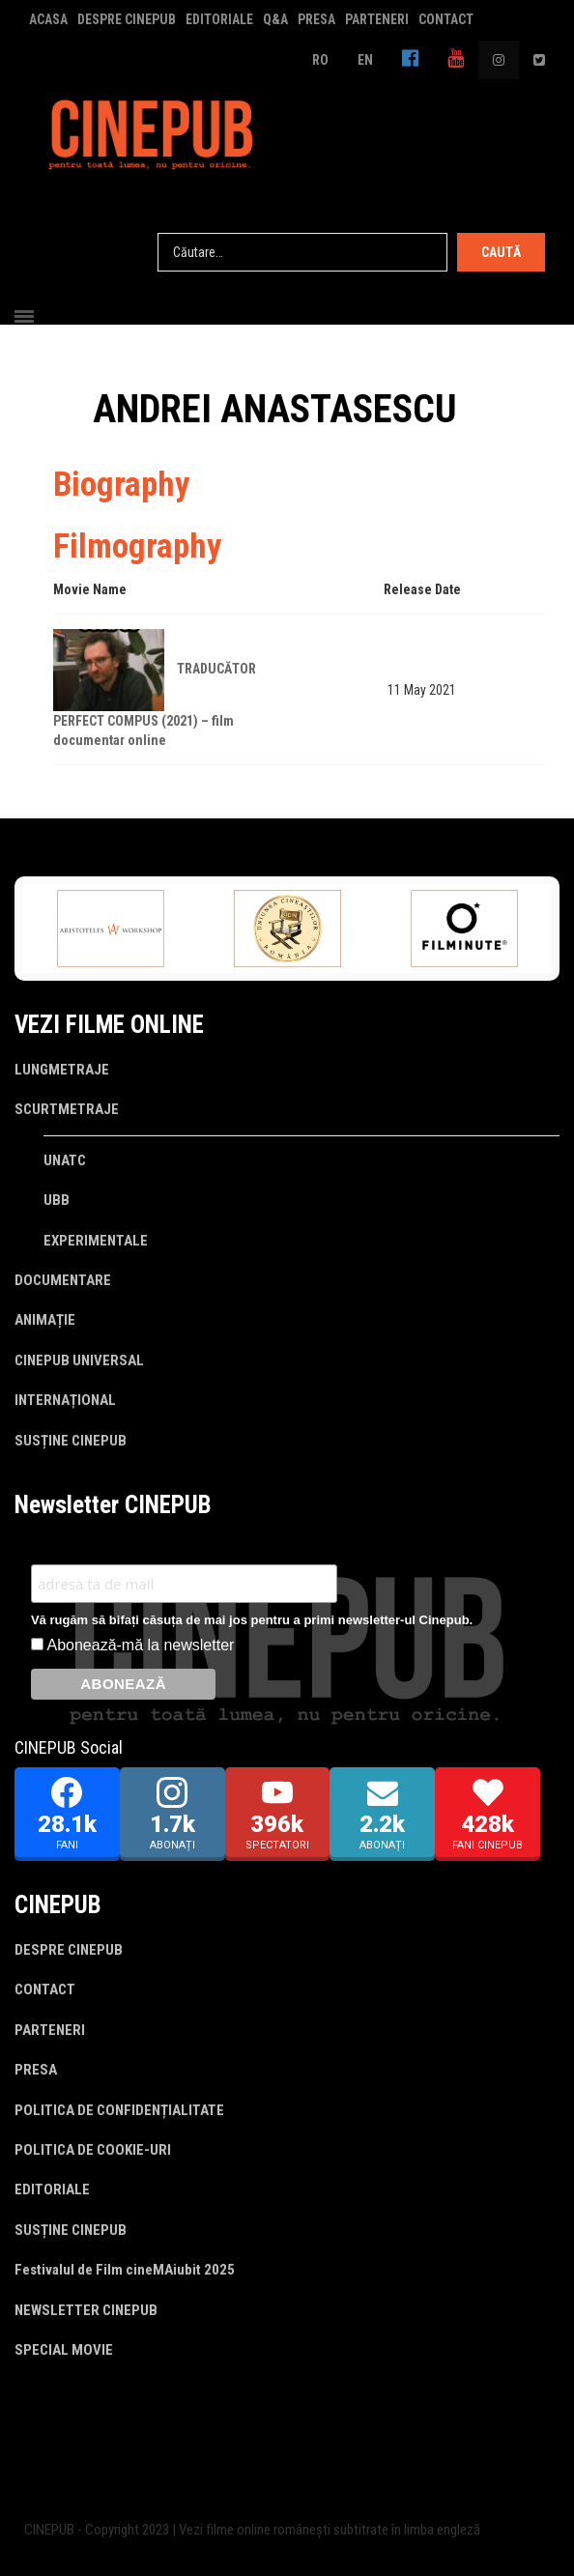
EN (365, 60)
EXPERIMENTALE (95, 1240)
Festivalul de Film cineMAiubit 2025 (124, 2269)
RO (320, 60)
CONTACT (446, 19)
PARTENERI (377, 19)
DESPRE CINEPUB (126, 19)
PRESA (316, 19)
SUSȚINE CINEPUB (70, 1440)
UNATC (64, 1160)
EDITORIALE (219, 19)
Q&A (275, 19)
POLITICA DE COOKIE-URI (92, 2150)
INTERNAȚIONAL (65, 1400)
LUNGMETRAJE (61, 1069)
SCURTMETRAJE (66, 1109)
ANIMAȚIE (44, 1320)
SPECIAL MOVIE (63, 2350)
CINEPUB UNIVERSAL (79, 1360)
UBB (56, 1200)
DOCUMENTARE (62, 1280)
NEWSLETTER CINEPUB (86, 2310)
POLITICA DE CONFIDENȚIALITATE (119, 2110)
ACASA (48, 19)
